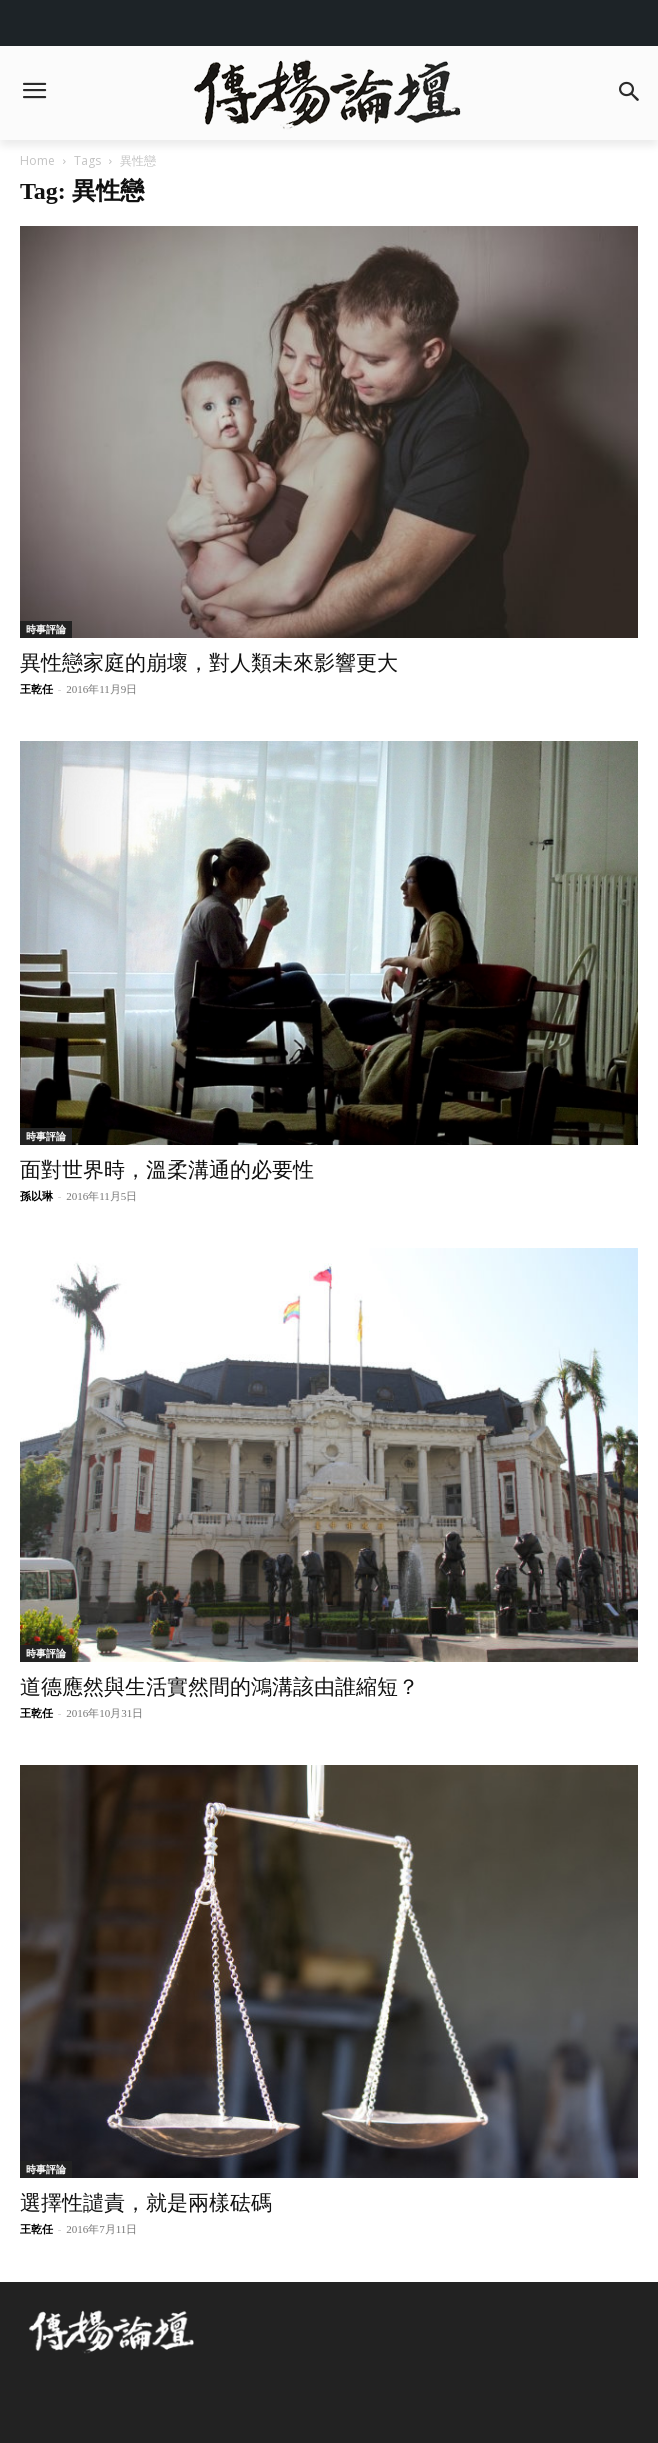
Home (37, 160)
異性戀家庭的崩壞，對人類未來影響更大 (209, 663)
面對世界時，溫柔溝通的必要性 (167, 1170)
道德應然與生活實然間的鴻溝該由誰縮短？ (219, 1687)
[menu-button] (34, 93)
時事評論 (46, 629)
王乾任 (36, 689)
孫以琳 (36, 1196)
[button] (629, 93)
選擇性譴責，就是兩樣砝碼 (146, 2203)
